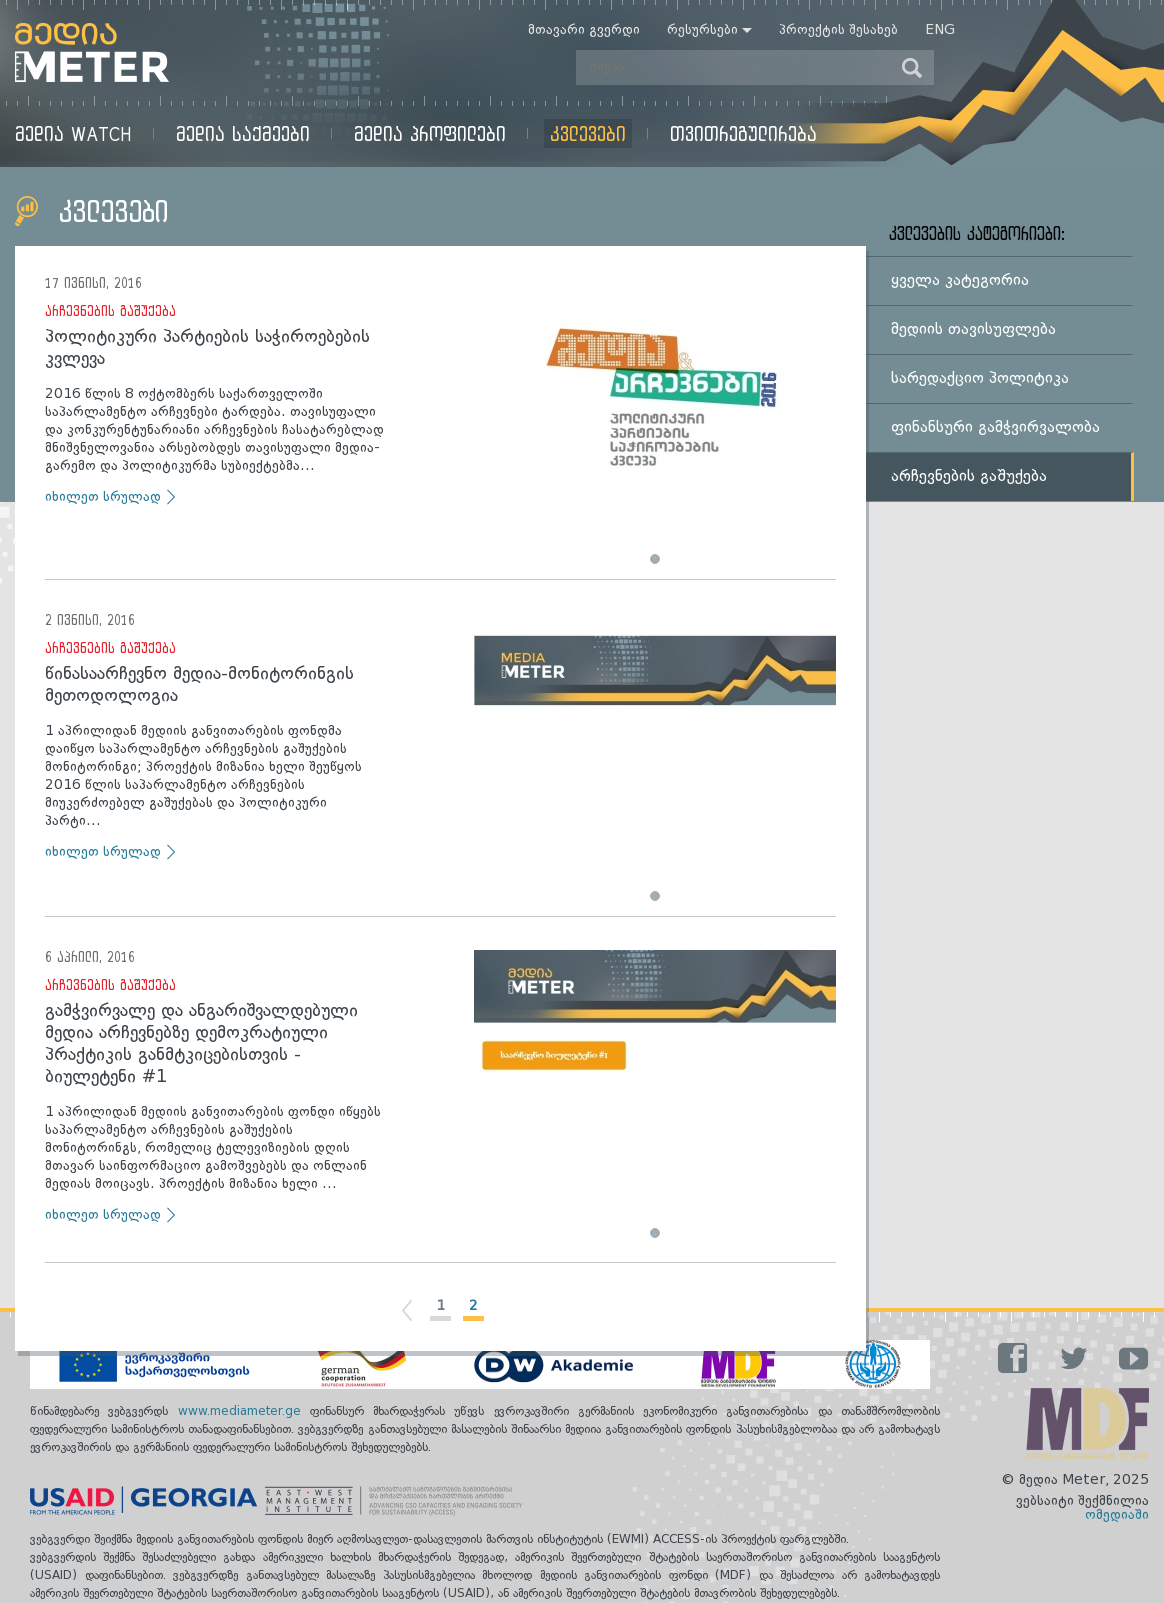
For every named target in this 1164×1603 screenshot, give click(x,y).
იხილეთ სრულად (103, 497)
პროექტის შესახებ (838, 30)
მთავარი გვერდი (584, 30)
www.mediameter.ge (244, 1412)
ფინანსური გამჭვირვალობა (995, 428)
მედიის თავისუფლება (973, 330)
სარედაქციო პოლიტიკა (980, 379)
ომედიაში (1117, 1515)
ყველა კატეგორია (960, 281)
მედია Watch (73, 133)
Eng (940, 30)
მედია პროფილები (430, 133)
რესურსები (702, 30)
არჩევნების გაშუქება (110, 310)
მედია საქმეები (243, 133)
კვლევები (588, 133)
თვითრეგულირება (743, 133)
